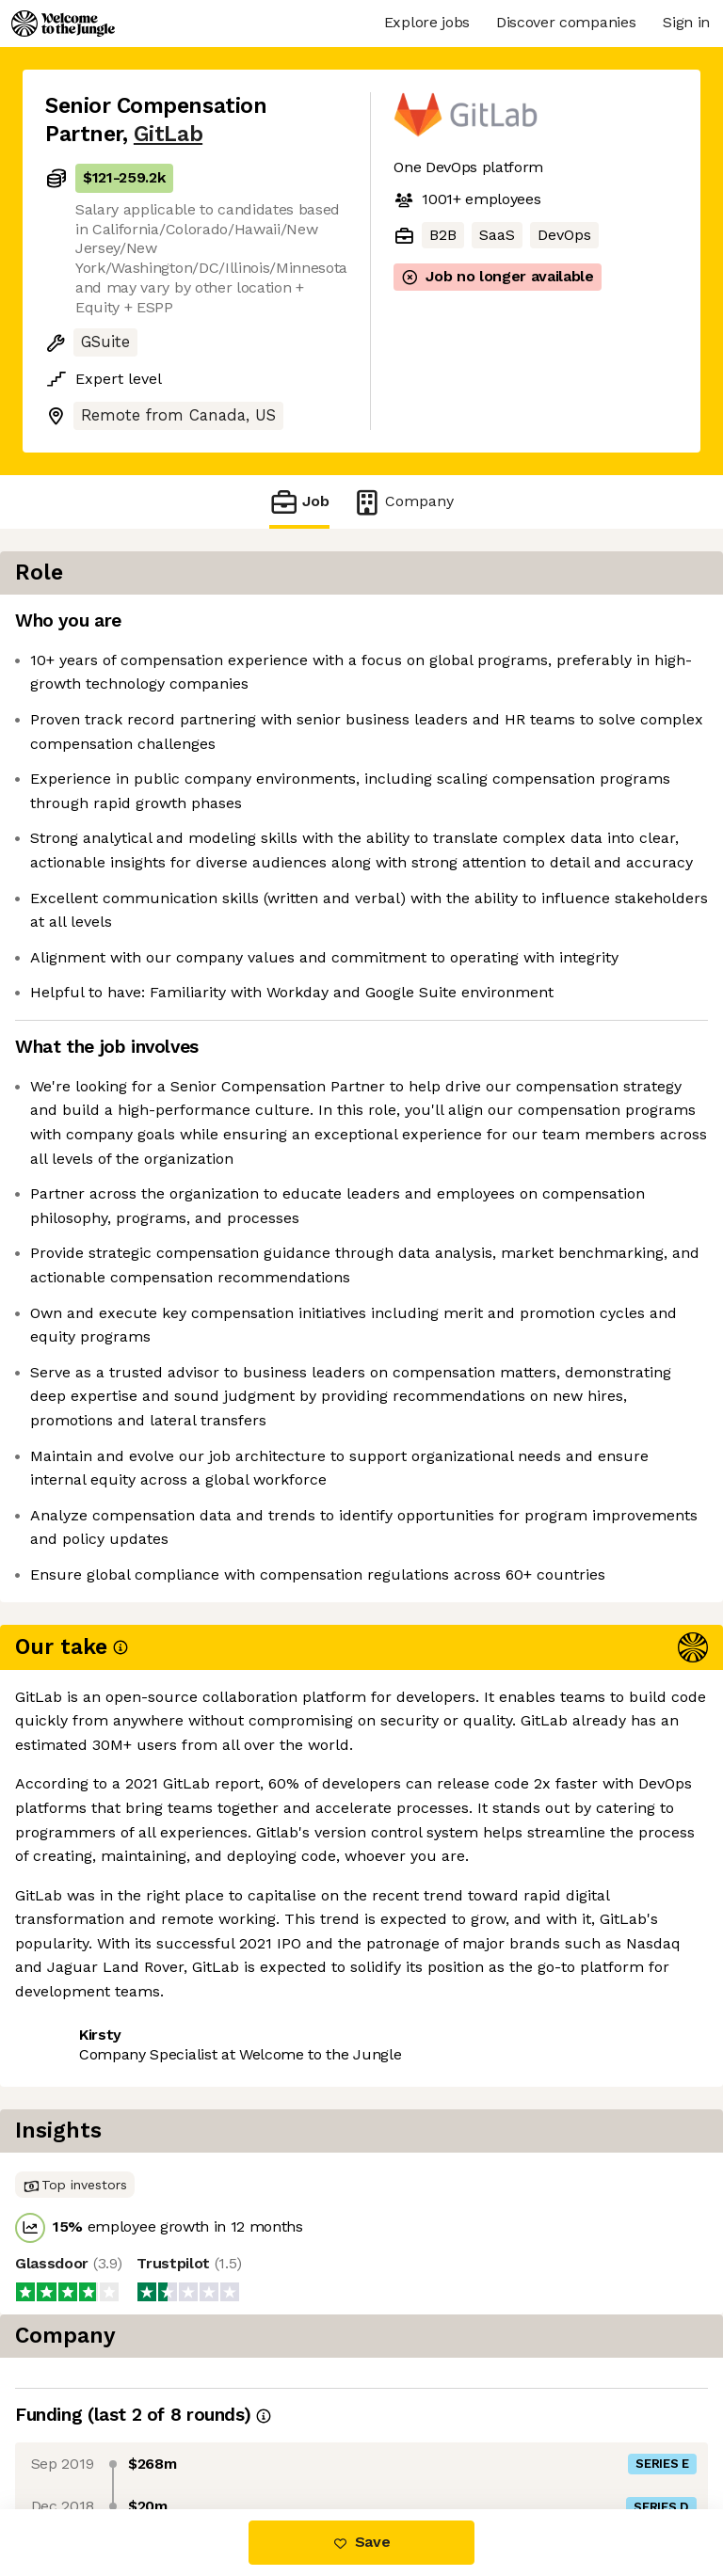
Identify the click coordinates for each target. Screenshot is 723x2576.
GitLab (168, 134)
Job (299, 501)
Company (403, 501)
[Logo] (63, 23)
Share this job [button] (97, 2395)
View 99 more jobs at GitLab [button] (146, 2430)
